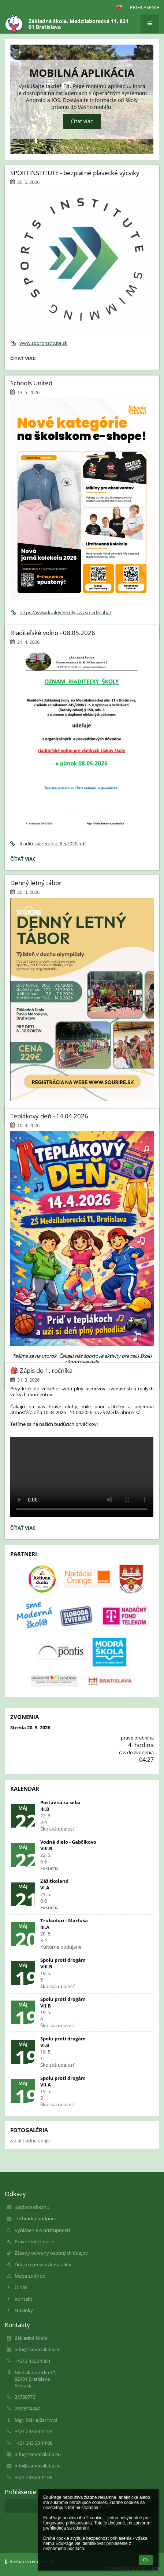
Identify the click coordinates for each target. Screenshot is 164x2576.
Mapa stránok (30, 2276)
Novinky (24, 2310)
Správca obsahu (32, 2207)
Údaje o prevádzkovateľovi (43, 2264)
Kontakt (23, 2299)
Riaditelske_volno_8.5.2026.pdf (48, 843)
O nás (21, 2287)
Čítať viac (82, 121)
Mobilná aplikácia (81, 73)
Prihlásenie (144, 7)
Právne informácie (34, 2241)
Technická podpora (35, 2218)
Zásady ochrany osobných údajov (51, 2253)
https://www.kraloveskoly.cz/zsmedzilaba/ (60, 612)
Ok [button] (146, 2559)
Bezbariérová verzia (28, 2561)
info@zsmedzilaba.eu (38, 2349)
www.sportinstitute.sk (38, 343)
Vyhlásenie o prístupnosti (42, 2230)
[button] (119, 7)
